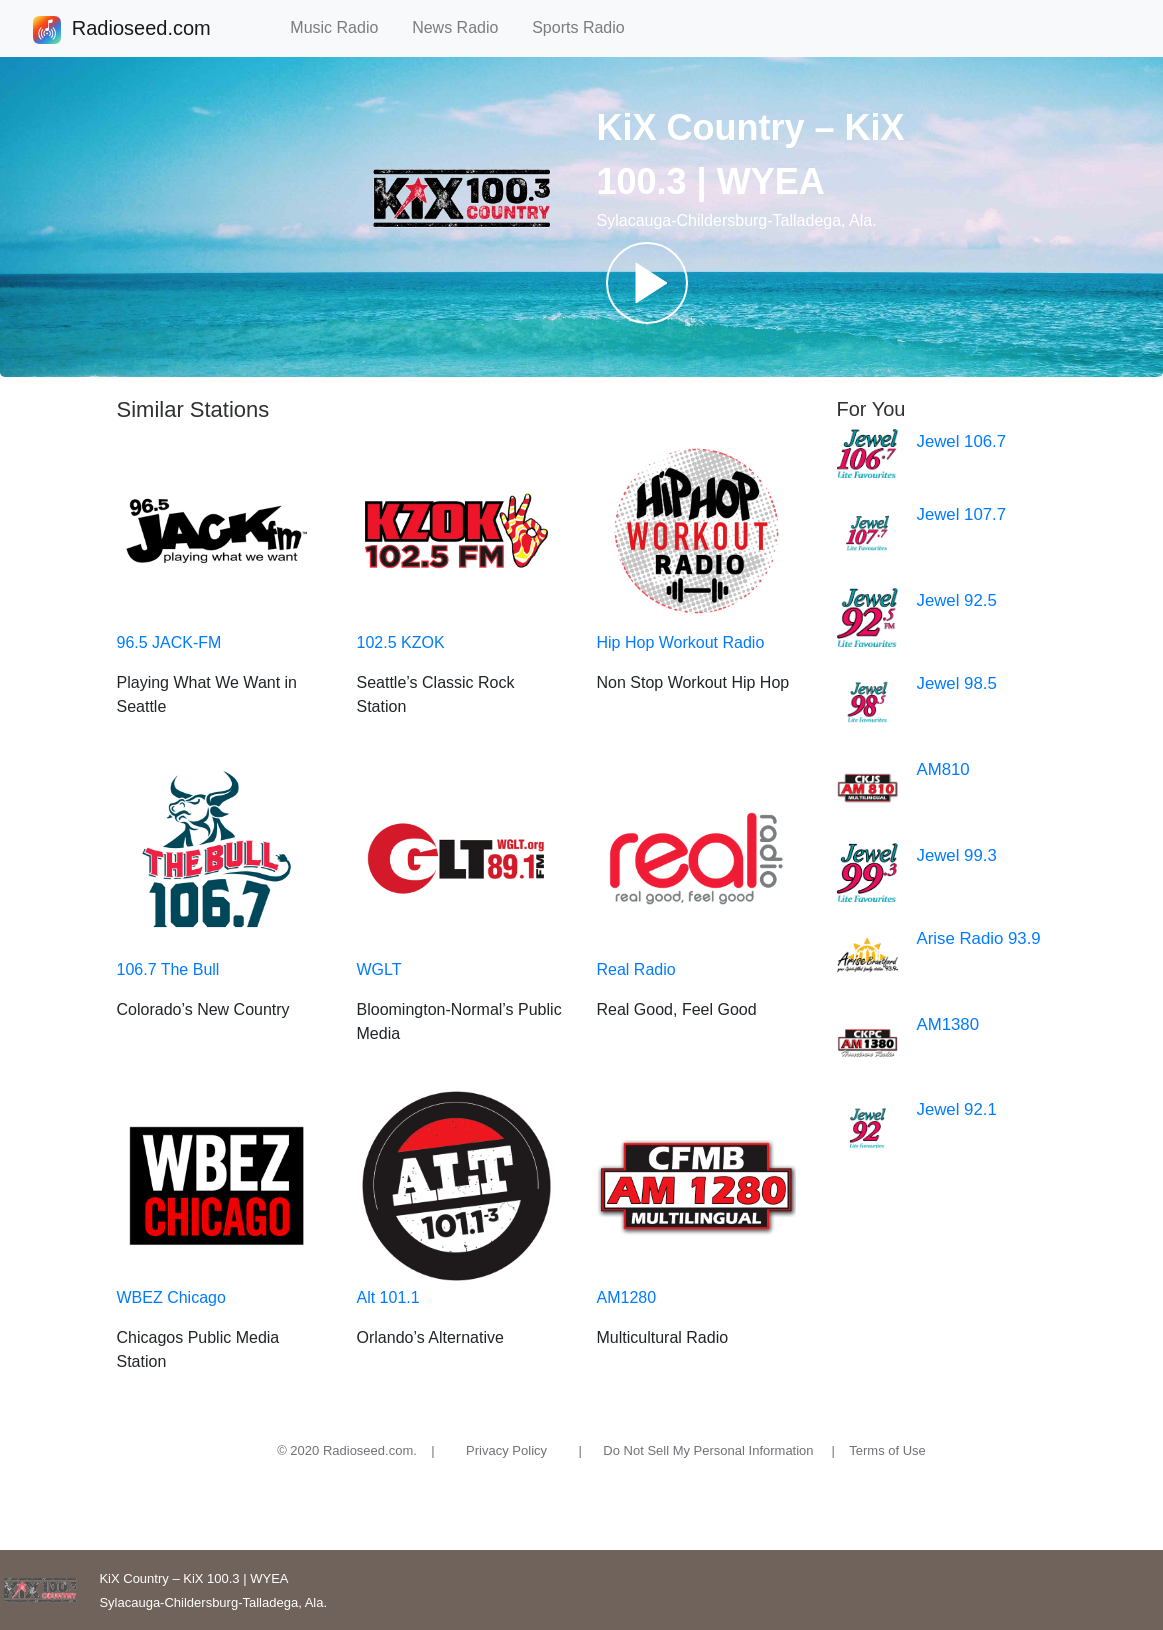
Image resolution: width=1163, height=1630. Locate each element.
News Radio (464, 27)
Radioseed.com (141, 30)
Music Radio (343, 27)
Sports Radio (587, 27)
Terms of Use (887, 1450)
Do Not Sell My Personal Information (708, 1450)
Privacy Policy (506, 1450)
